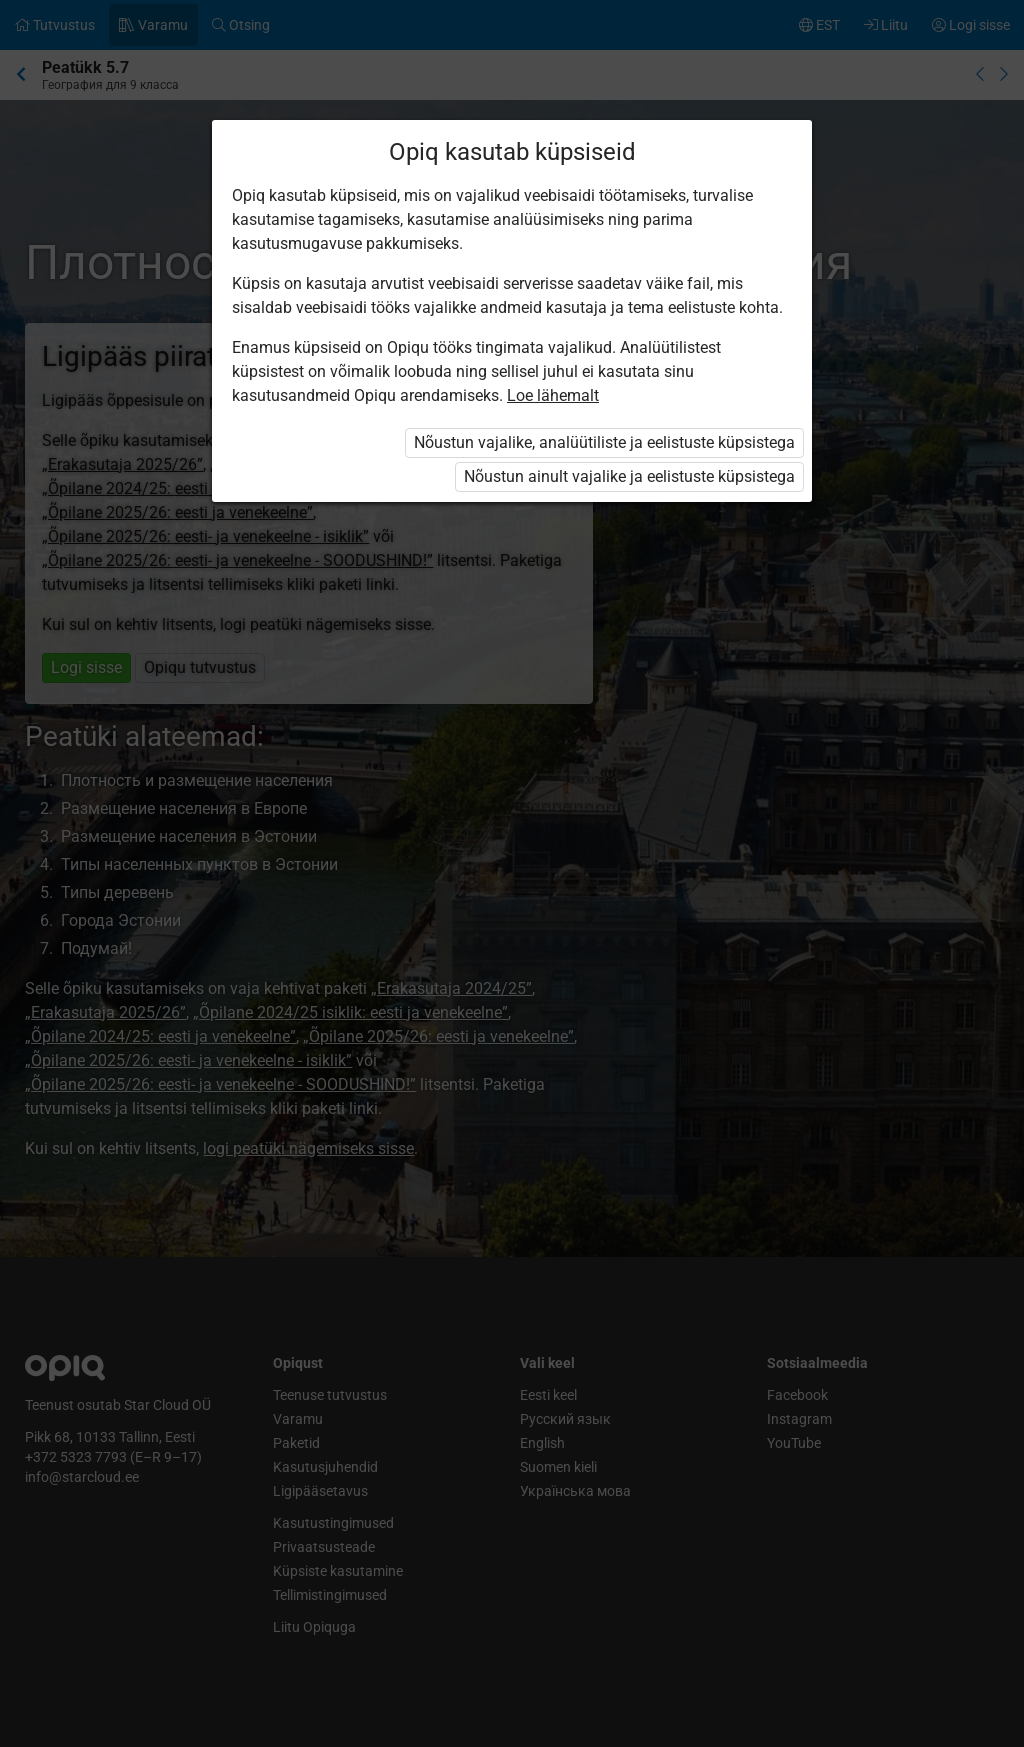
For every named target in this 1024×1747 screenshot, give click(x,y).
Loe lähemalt (553, 395)
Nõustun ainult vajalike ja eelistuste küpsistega (629, 476)
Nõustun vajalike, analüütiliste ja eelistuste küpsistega (604, 442)
